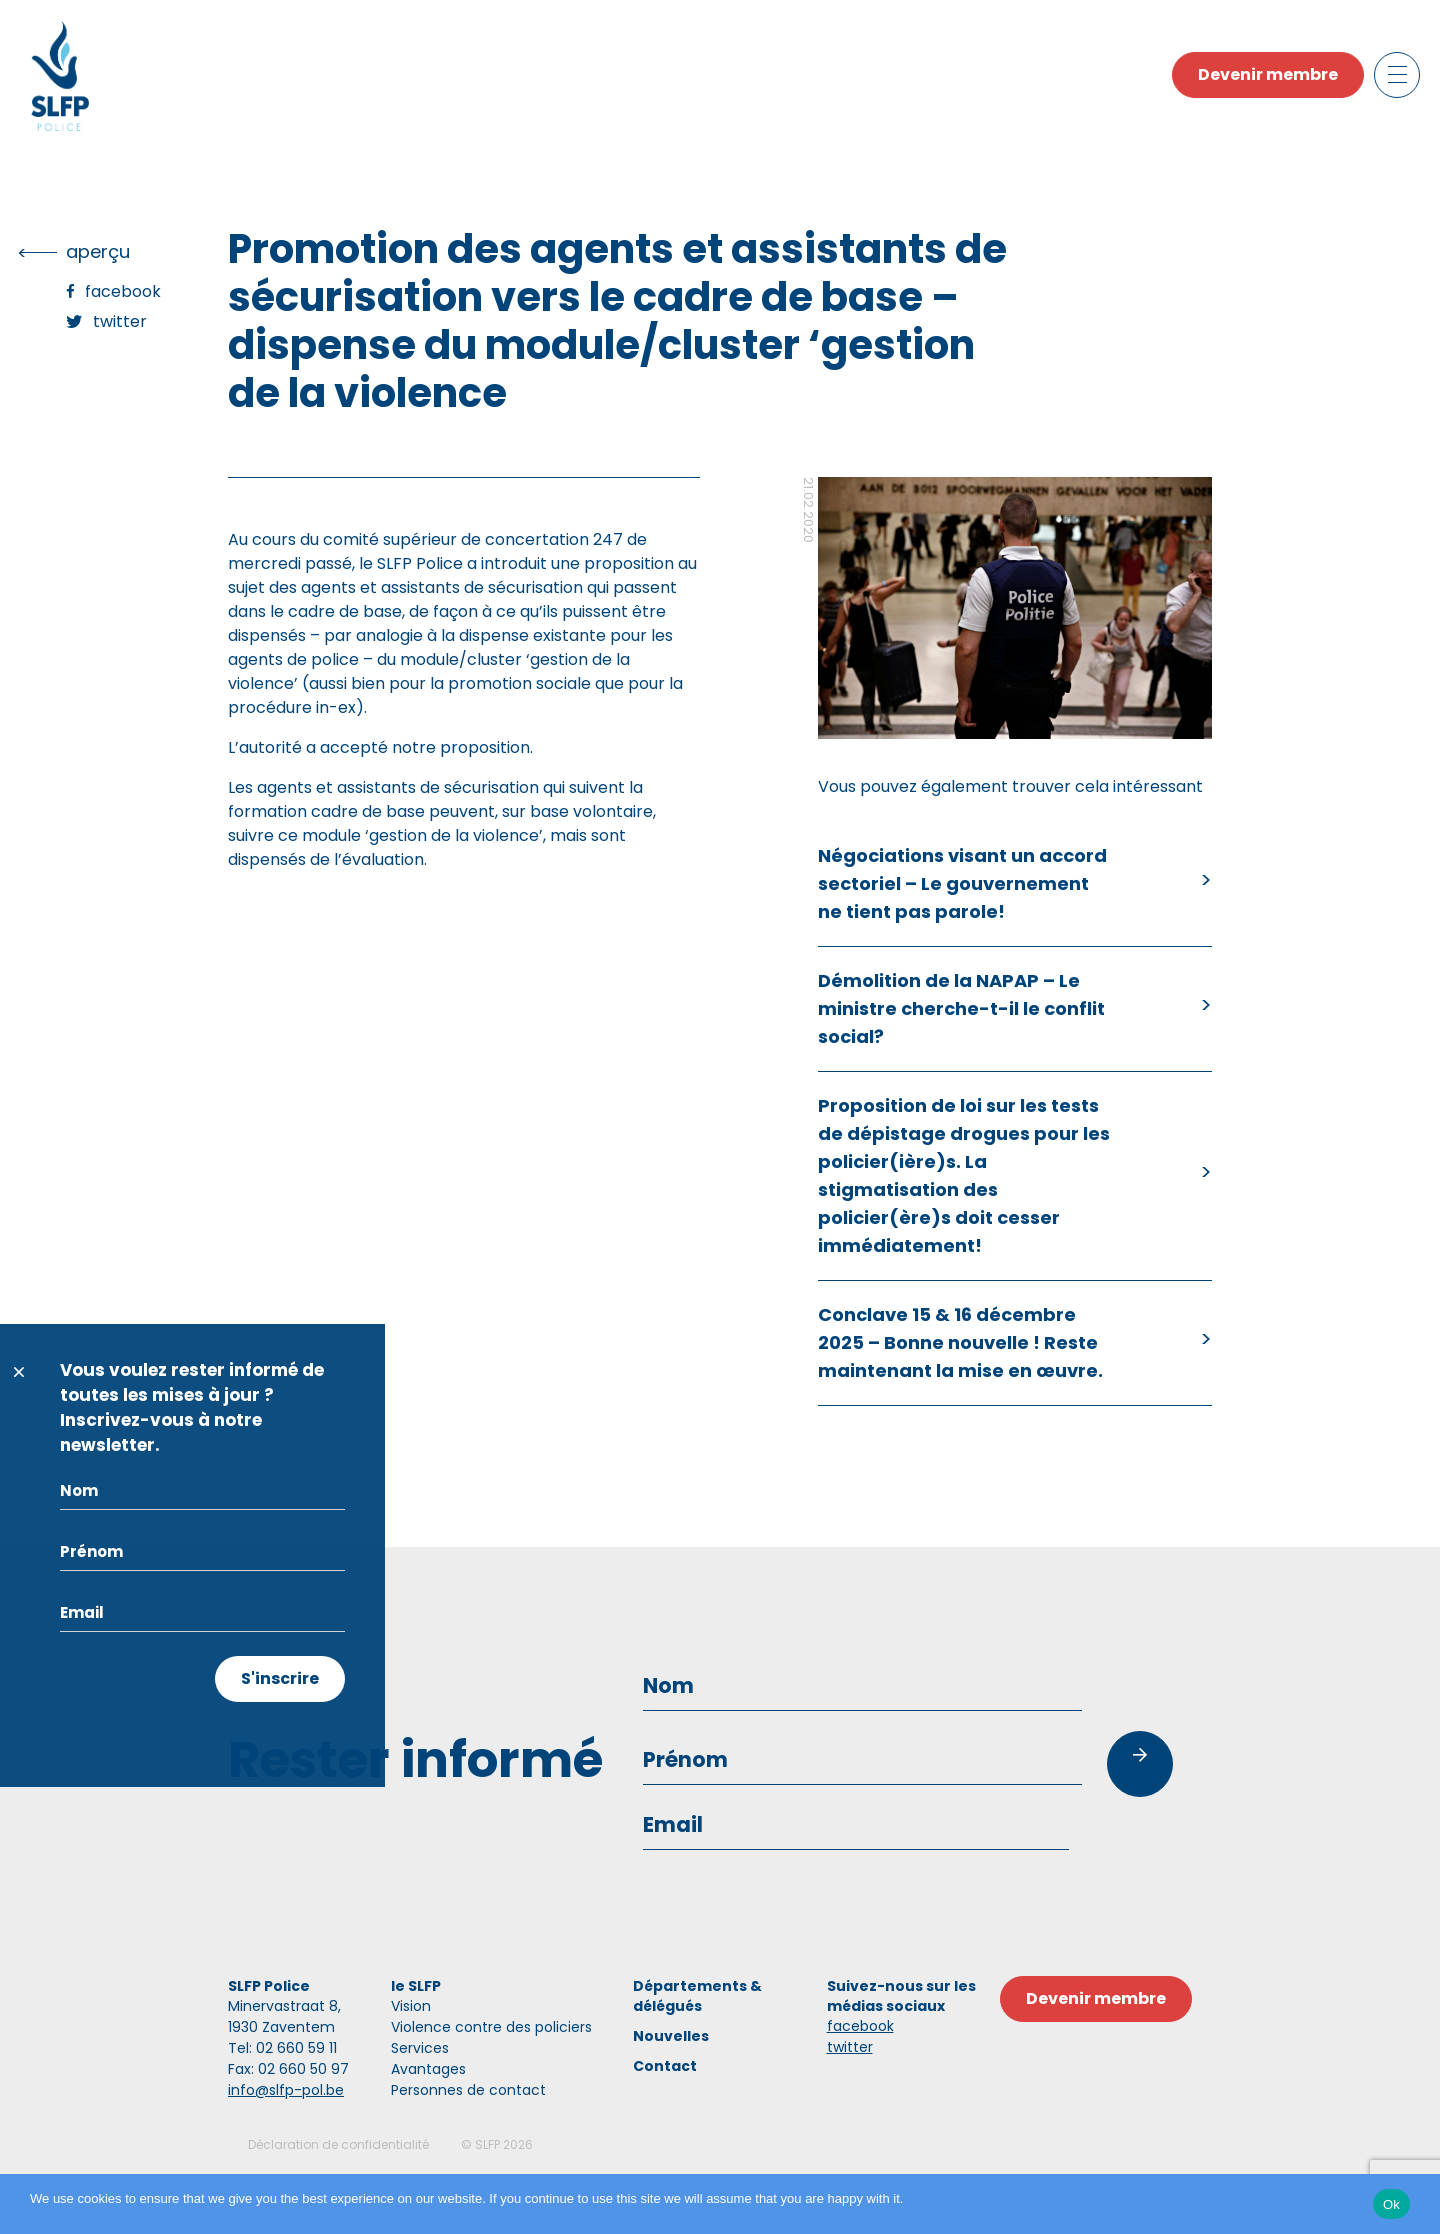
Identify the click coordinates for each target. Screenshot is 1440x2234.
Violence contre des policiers (491, 2027)
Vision (411, 2006)
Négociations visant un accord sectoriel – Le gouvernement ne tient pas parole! (962, 883)
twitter (850, 2047)
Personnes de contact (468, 2090)
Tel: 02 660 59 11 (282, 2048)
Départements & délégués (697, 1996)
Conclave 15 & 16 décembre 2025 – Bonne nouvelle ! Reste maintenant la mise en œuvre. (960, 1342)
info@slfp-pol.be (286, 2090)
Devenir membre (1268, 74)
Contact (665, 2066)
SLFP (487, 2144)
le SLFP (416, 1986)
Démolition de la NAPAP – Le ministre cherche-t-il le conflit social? (961, 1008)
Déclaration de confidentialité (338, 2144)
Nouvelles (671, 2036)
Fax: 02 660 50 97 (288, 2069)
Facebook (123, 291)
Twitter (120, 321)
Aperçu (98, 251)
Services (420, 2048)
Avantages (428, 2069)
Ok (1391, 2204)
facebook (860, 2026)
